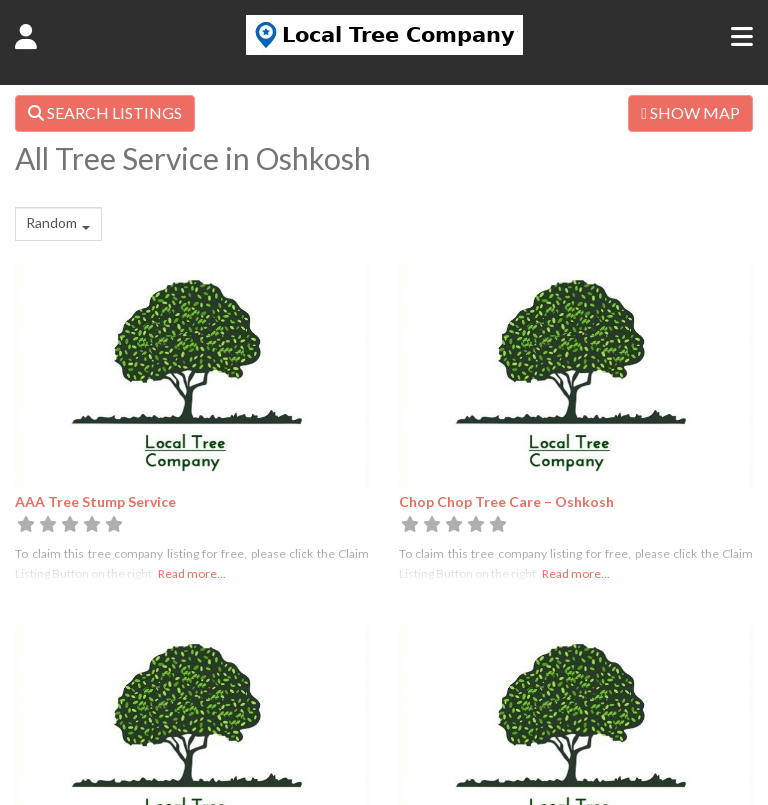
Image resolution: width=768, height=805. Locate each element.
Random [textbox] (51, 222)
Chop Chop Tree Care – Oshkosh (506, 501)
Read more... (192, 573)
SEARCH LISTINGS (105, 112)
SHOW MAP (690, 112)
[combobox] (58, 224)
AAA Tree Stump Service (95, 501)
